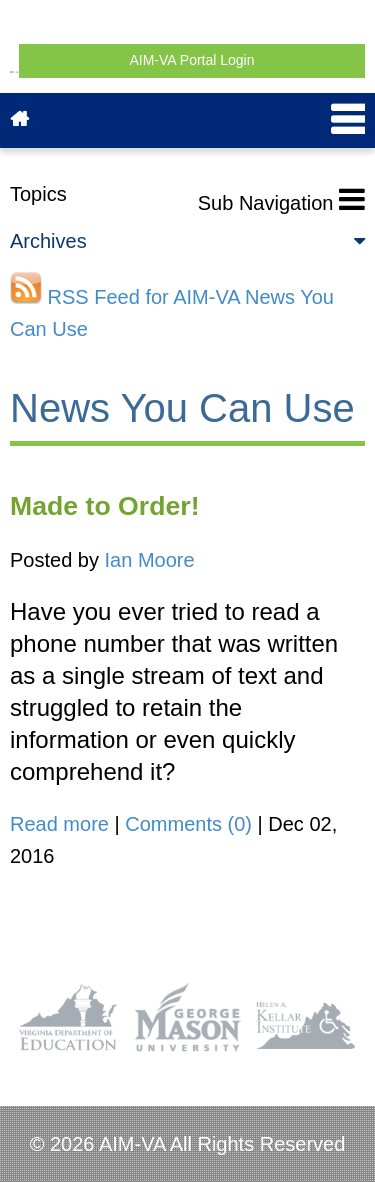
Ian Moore (150, 560)
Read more (59, 824)
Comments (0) (188, 824)
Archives (187, 241)
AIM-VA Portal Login (191, 60)
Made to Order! (105, 506)
